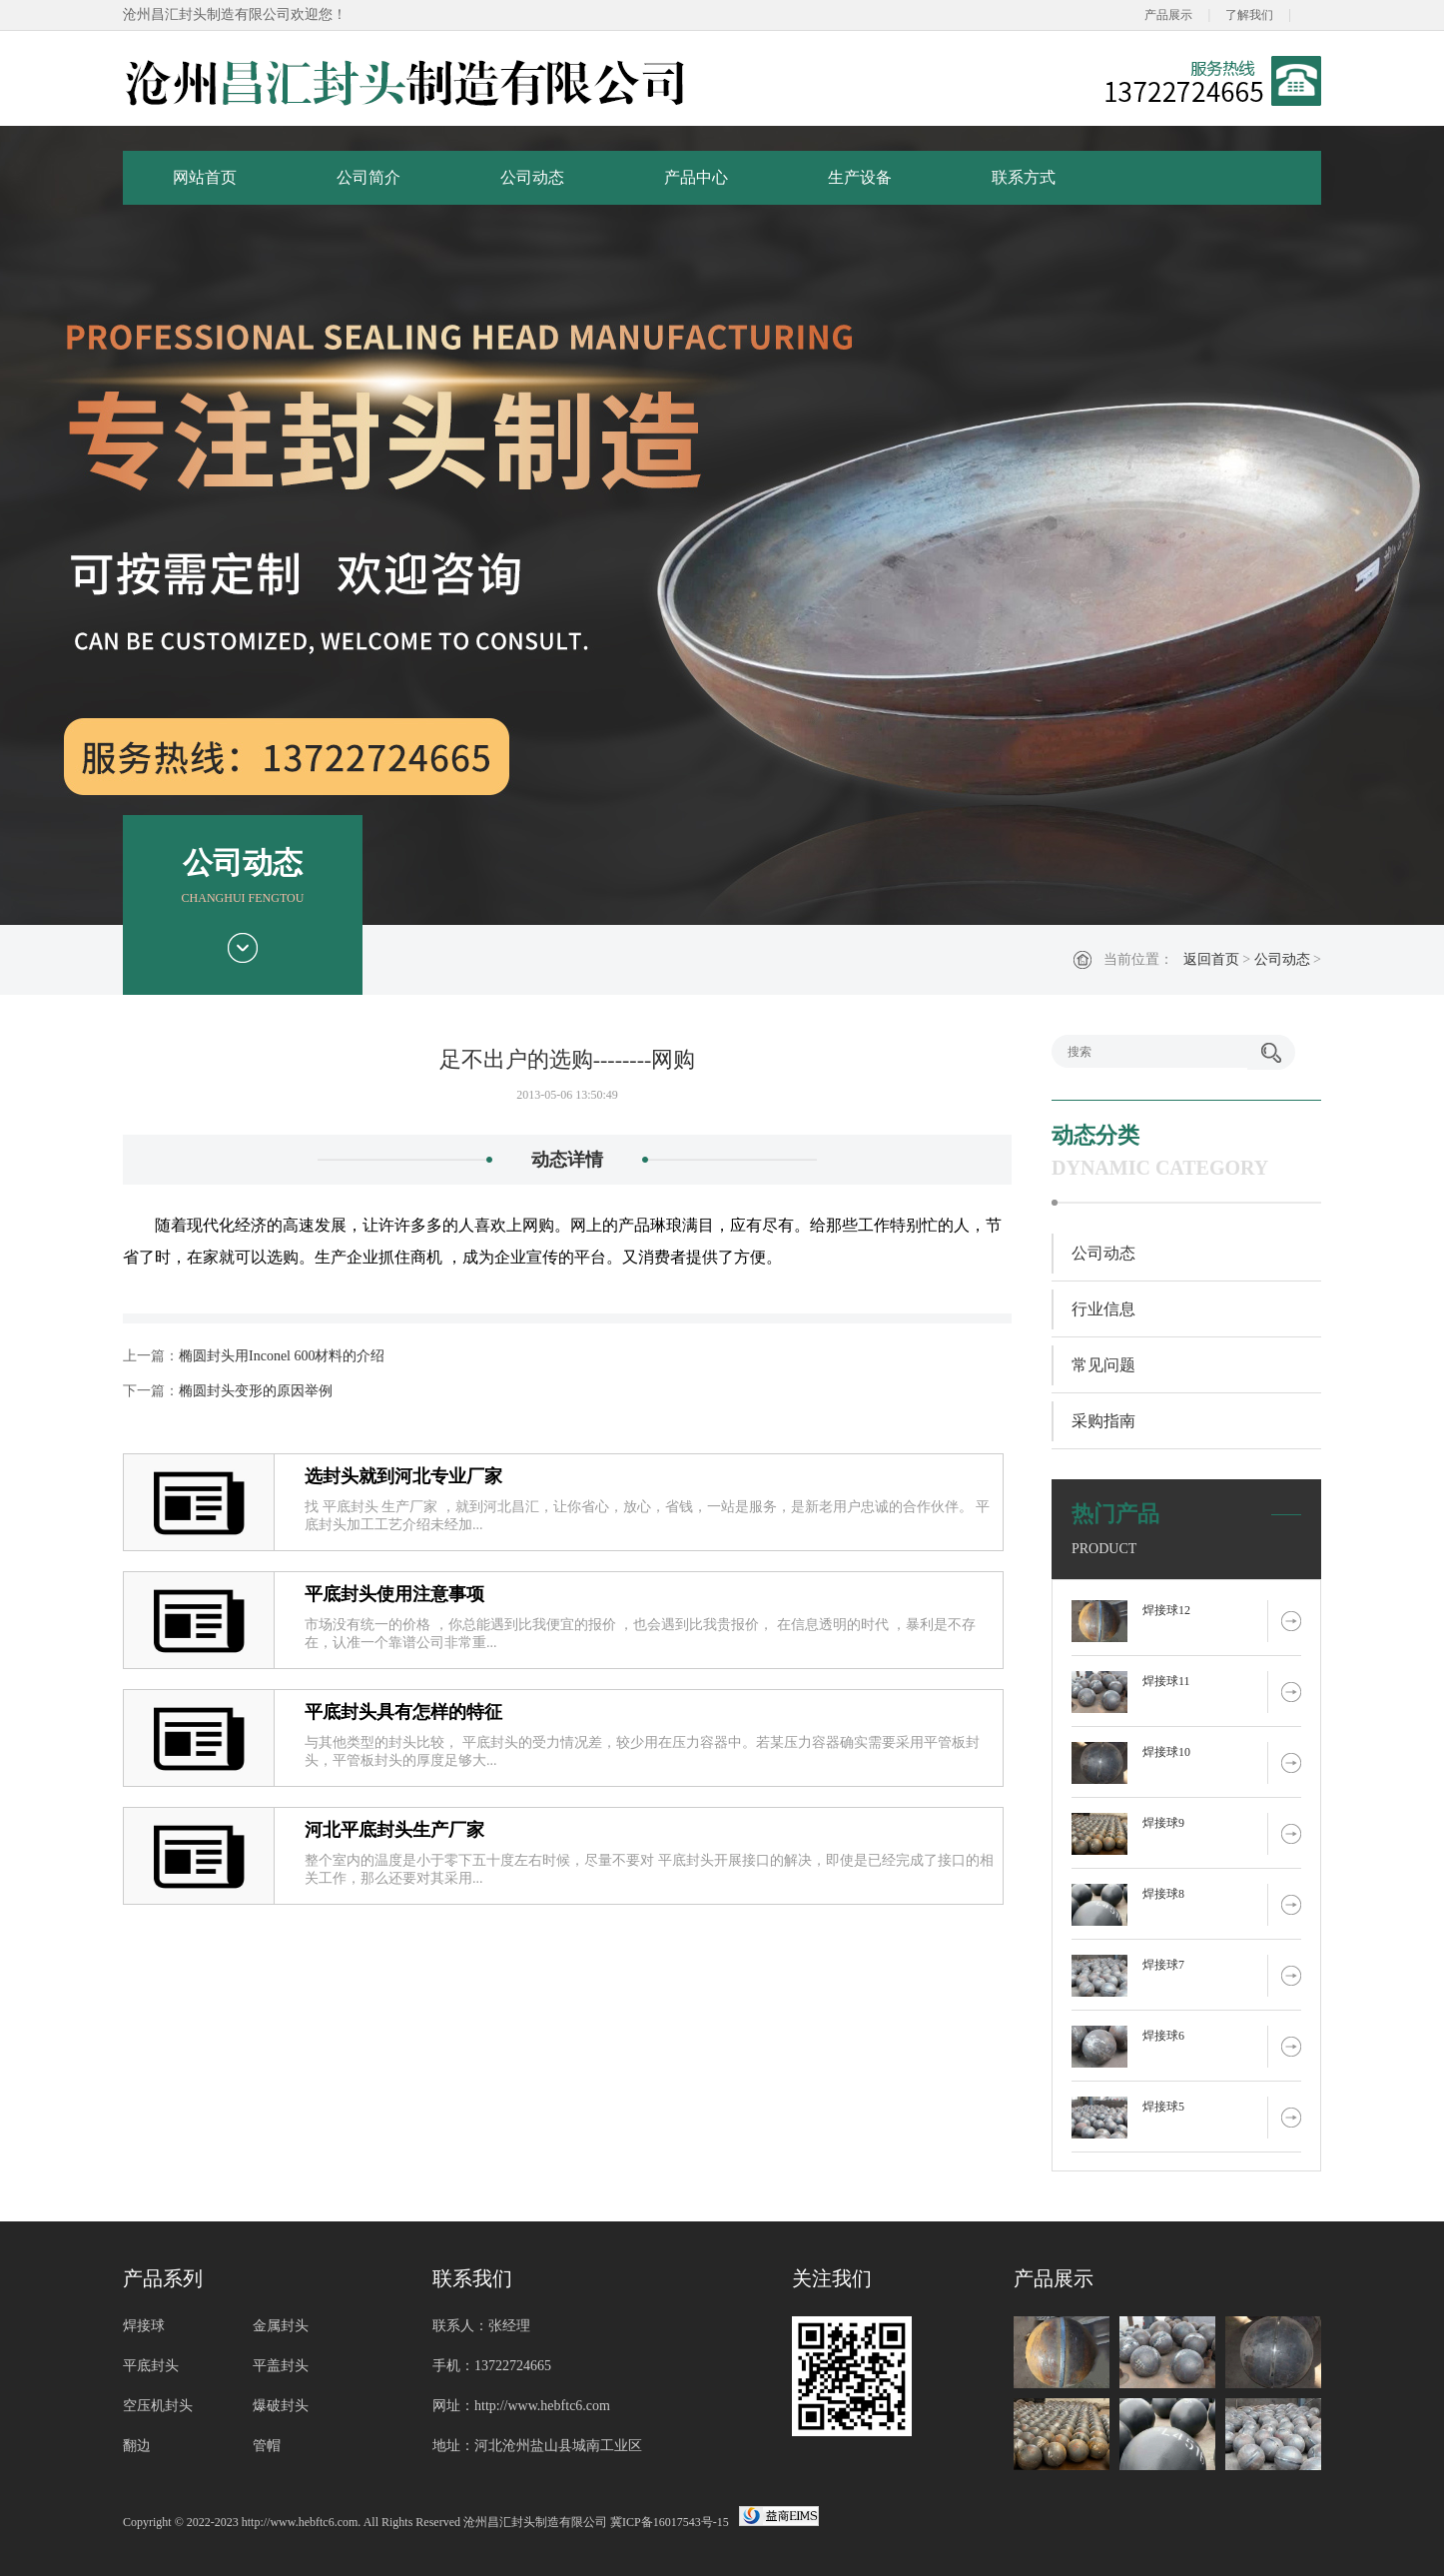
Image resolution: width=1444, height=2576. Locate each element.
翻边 (137, 2445)
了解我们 (1249, 15)
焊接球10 (1166, 1752)
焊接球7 (1163, 1965)
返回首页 (1211, 959)
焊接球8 (1163, 1894)
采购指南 (1103, 1420)
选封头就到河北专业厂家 (403, 1476)
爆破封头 (281, 2405)
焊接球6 (1163, 2036)
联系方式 (1024, 177)
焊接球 (144, 2325)
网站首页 (205, 177)
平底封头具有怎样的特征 (403, 1712)
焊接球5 (1163, 2107)
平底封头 (151, 2365)
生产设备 (860, 177)
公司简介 (368, 177)
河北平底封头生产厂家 (394, 1830)
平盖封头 (281, 2365)
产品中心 (696, 177)
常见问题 (1103, 1364)
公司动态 (532, 177)
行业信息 (1103, 1308)
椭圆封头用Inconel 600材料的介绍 (281, 1355)
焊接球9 (1163, 1823)
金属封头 (281, 2325)
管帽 (267, 2445)
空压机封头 (158, 2405)
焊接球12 (1166, 1610)
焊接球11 (1166, 1681)
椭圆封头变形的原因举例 (256, 1390)
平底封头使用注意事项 (394, 1594)
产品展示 (1168, 15)
